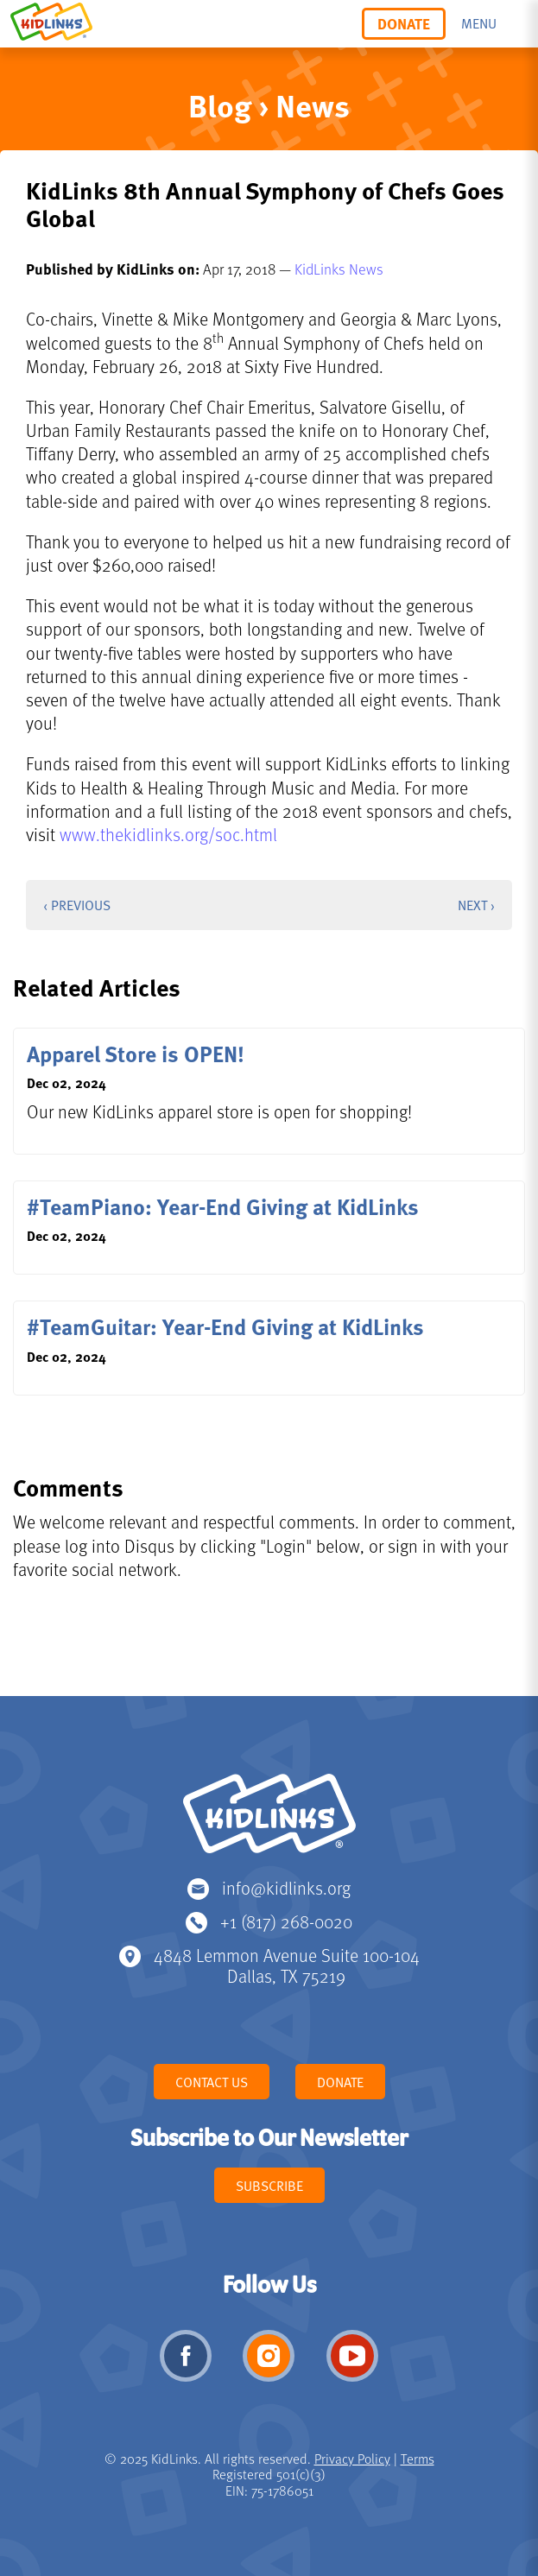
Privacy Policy (352, 2458)
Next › (476, 905)
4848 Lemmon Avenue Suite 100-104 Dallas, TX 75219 (287, 1965)
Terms (417, 2458)
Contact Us (211, 2082)
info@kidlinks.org (286, 1887)
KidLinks (269, 1821)
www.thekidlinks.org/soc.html (168, 833)
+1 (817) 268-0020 (286, 1921)
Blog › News (269, 105)
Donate (403, 23)
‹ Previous (77, 905)
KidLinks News (338, 268)
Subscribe (269, 2185)
